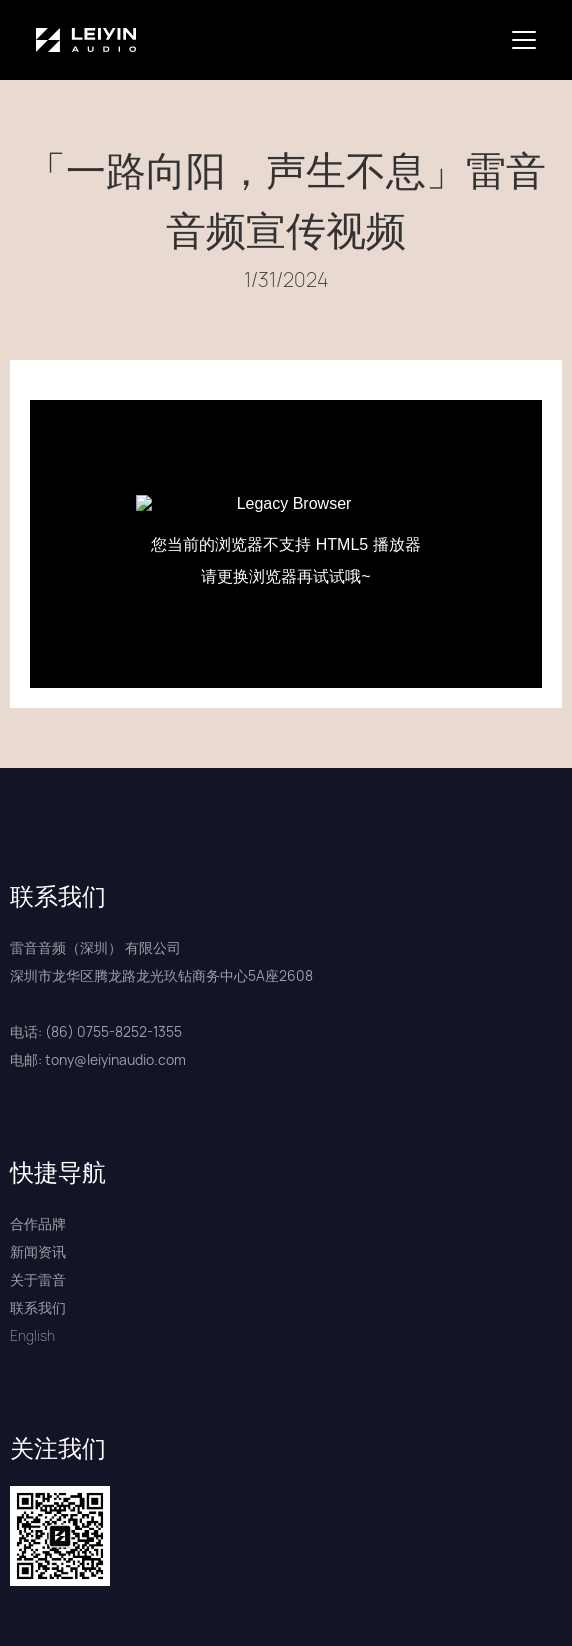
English (32, 1335)
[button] (528, 40)
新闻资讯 (38, 1251)
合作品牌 (38, 1223)
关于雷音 (38, 1279)
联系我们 (38, 1307)
